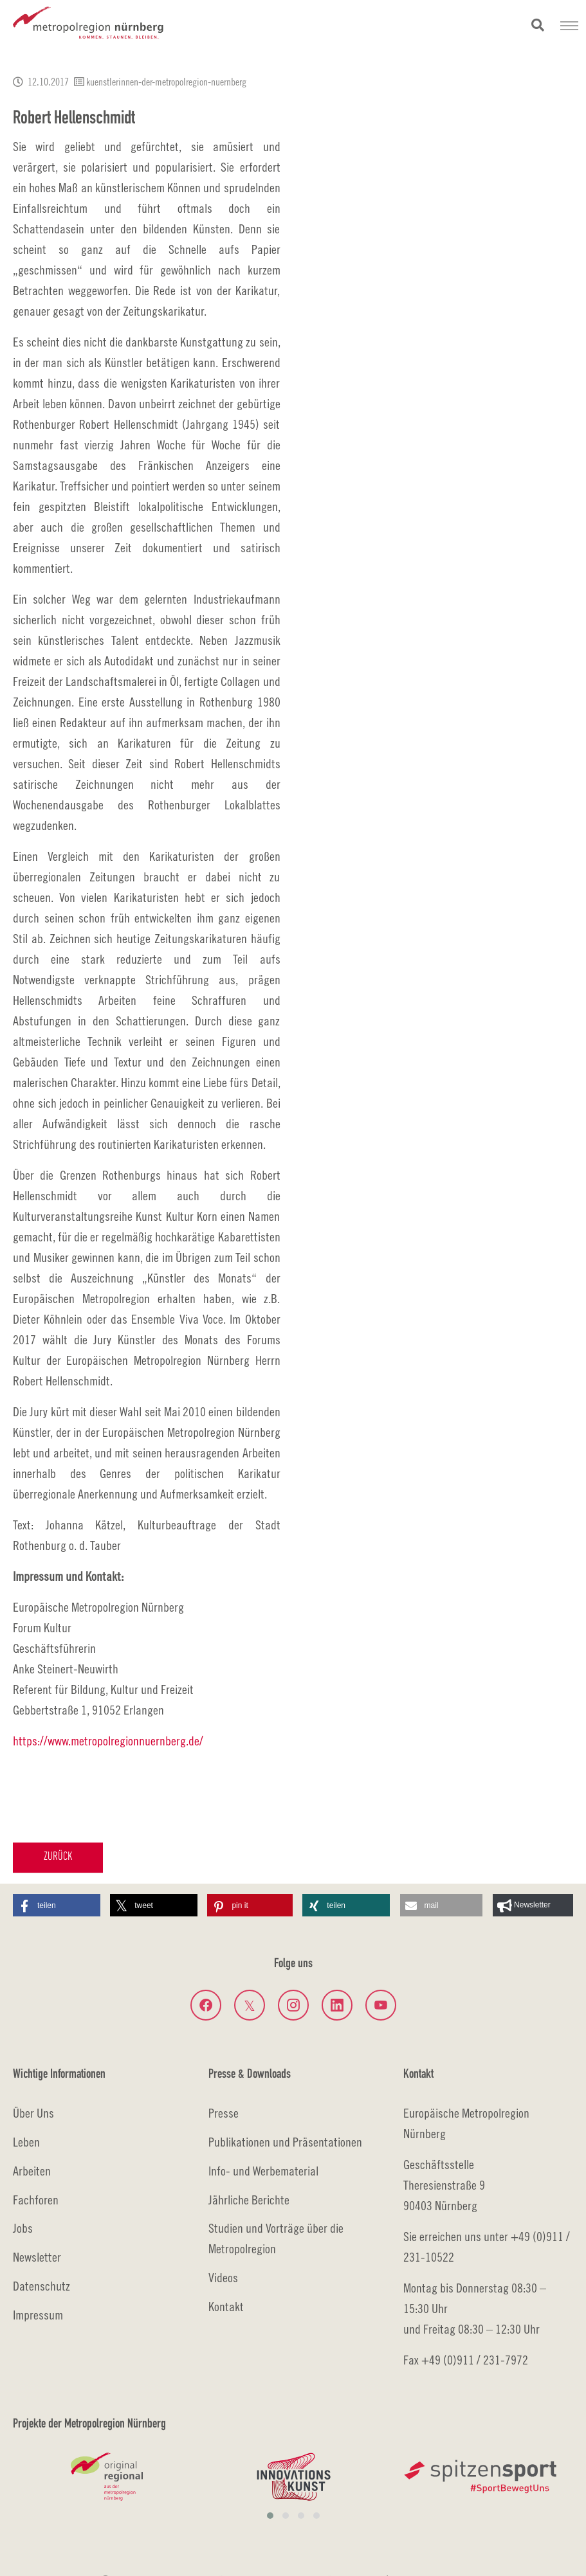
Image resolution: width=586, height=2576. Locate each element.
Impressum (38, 2314)
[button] (56, 1905)
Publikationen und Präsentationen (285, 2141)
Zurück (58, 1856)
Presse (223, 2112)
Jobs (23, 2227)
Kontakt (226, 2306)
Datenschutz (41, 2285)
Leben (26, 2141)
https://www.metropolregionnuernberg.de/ (108, 1740)
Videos (223, 2277)
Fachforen (36, 2199)
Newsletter (37, 2256)
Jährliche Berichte (248, 2199)
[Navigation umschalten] (569, 26)
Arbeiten (32, 2170)
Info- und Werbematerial (263, 2170)
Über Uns (33, 2112)
